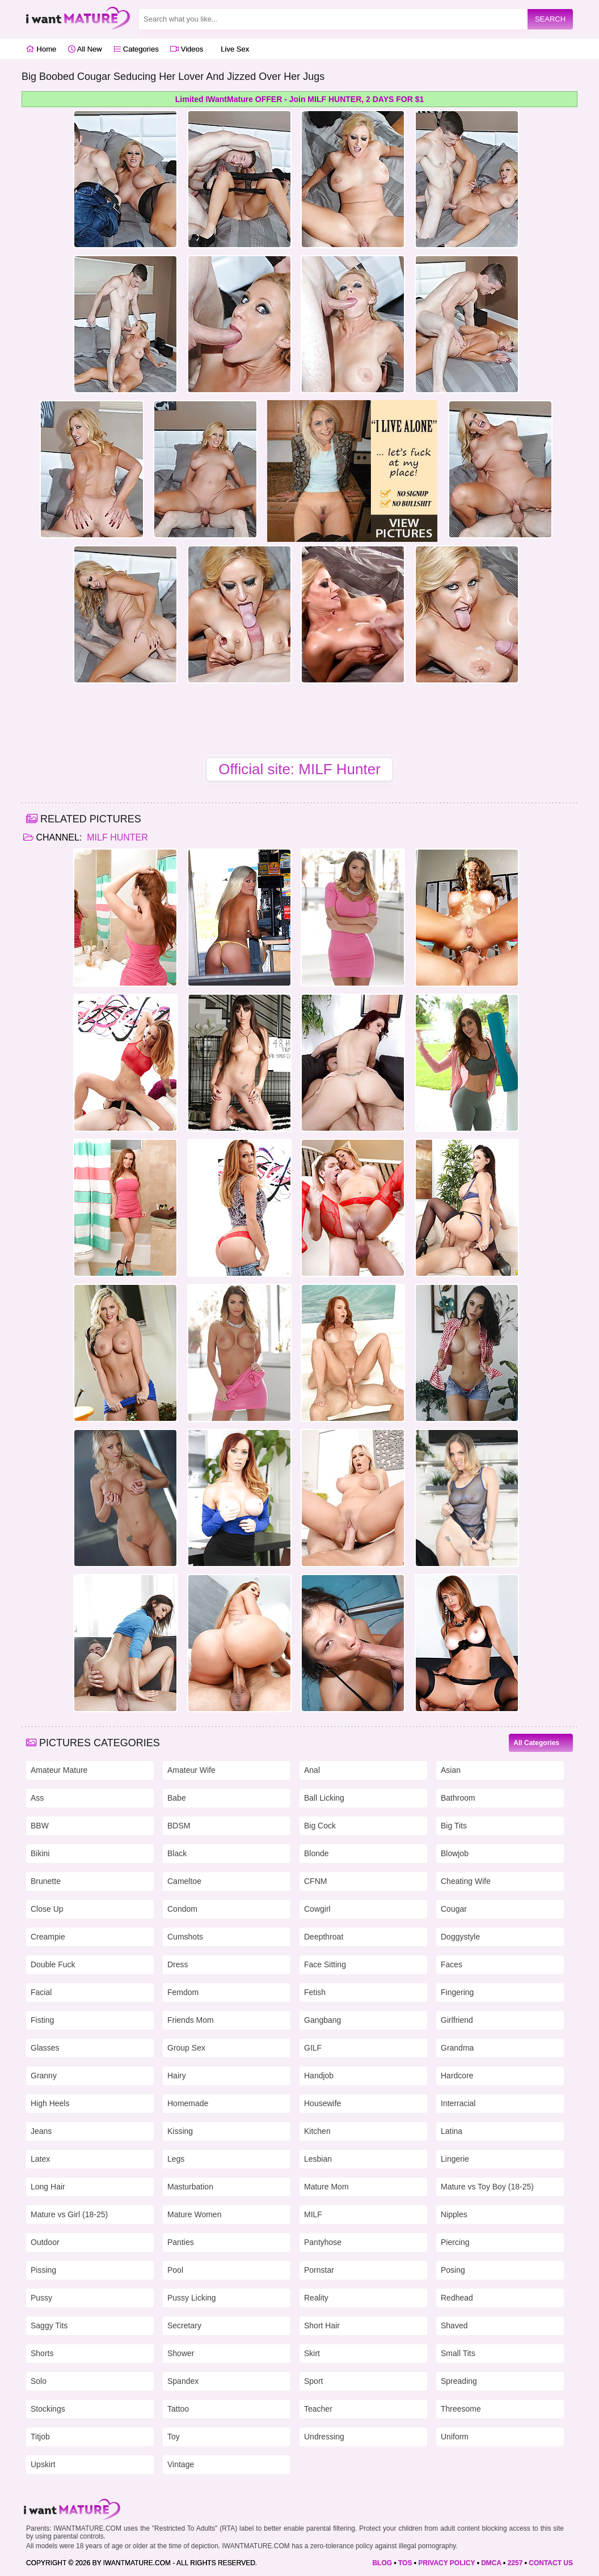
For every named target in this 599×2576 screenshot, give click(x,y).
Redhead (457, 2297)
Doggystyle (460, 1936)
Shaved (454, 2325)
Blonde (316, 1853)
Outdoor (45, 2242)
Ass (37, 1797)
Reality (316, 2297)
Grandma (457, 2047)
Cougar (454, 1908)
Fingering (457, 1992)
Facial (41, 1992)
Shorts (42, 2353)
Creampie (48, 1936)
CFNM (315, 1881)
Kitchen (317, 2131)
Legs (175, 2158)
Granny (44, 2075)
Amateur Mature (59, 1770)
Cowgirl (317, 1908)
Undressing (324, 2436)
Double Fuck (53, 1964)
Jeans (41, 2131)
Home (41, 49)
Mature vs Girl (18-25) (69, 2214)
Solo (39, 2381)
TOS (405, 2563)
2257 (515, 2563)
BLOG (382, 2563)
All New (85, 49)
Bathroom (458, 1797)
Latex (40, 2158)
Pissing (43, 2269)
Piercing (455, 2242)
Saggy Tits (49, 2325)
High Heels (50, 2103)
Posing (453, 2269)
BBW (40, 1825)
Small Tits (458, 2353)
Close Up (47, 1908)
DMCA (491, 2563)
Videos (186, 49)
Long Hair (48, 2186)
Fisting (42, 2020)
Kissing (180, 2131)
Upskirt (43, 2464)
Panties (180, 2242)
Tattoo (178, 2408)
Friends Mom (190, 2020)
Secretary (184, 2325)
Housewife (322, 2103)
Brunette (46, 1881)
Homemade (187, 2103)
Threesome (461, 2408)
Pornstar (319, 2269)
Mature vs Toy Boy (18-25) (487, 2186)
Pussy (41, 2297)
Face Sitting (325, 1964)
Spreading (459, 2381)
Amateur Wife (191, 1770)
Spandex (183, 2381)
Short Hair (322, 2325)
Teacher (318, 2408)
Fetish (315, 1992)
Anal (312, 1770)
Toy (173, 2436)
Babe (176, 1797)
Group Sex (186, 2047)
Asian (451, 1770)
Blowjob (455, 1853)
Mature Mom (326, 2186)
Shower (180, 2353)
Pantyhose (322, 2242)
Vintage (180, 2464)
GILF (313, 2047)
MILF (313, 2214)
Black (177, 1853)
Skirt (312, 2353)
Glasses (45, 2047)
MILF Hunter (116, 837)
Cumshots (185, 1936)
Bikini (40, 1853)
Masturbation (190, 2186)
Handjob (319, 2075)
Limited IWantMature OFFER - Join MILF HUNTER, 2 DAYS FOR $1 (299, 99)
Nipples (454, 2214)
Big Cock (320, 1825)
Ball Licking (324, 1797)
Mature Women (194, 2214)
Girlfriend (457, 2020)
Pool (175, 2269)
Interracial (458, 2103)
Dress (177, 1964)
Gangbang (322, 2020)
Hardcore (457, 2075)
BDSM (178, 1825)
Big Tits (454, 1825)
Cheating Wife (466, 1881)
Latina (451, 2131)
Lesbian (318, 2158)
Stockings (48, 2408)
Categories (135, 49)
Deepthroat (323, 1936)
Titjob (40, 2436)
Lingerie (455, 2158)
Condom (182, 1908)
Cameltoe (184, 1881)
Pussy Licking (191, 2297)
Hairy (176, 2075)
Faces (451, 1964)
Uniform (455, 2436)
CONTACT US (551, 2563)
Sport (313, 2381)
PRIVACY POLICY (446, 2563)
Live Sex (232, 49)
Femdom (183, 1992)
